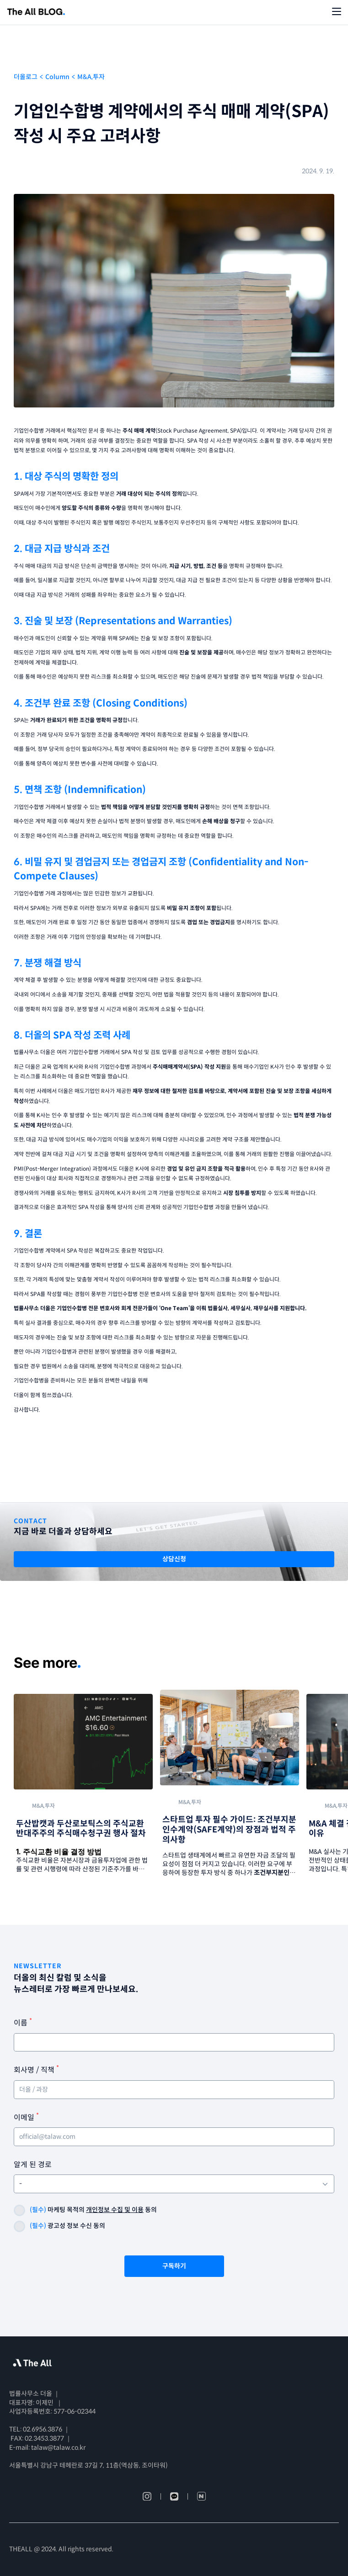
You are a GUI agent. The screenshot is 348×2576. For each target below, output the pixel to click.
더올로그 (25, 77)
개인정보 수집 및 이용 (115, 2210)
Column (57, 77)
